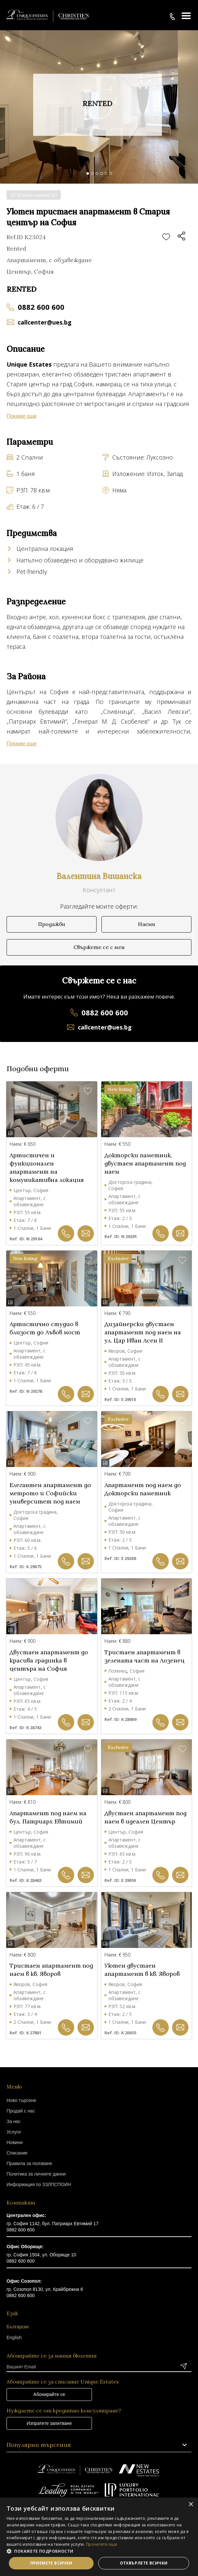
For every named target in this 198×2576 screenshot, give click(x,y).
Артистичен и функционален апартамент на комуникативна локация (47, 1167)
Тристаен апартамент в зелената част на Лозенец (144, 1656)
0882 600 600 (41, 307)
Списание (17, 2153)
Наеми (146, 924)
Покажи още (22, 416)
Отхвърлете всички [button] (144, 2563)
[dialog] (99, 2536)
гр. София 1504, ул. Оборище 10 (41, 2254)
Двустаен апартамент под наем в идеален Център (145, 1817)
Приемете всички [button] (51, 2563)
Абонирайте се (49, 2394)
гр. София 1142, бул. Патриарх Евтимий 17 (53, 2223)
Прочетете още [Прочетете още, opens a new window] (101, 2544)
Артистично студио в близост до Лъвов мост (45, 1328)
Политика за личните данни (36, 2174)
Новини (15, 2142)
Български (18, 2326)
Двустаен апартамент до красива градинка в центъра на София (49, 1660)
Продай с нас (21, 2110)
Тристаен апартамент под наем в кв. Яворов (51, 1969)
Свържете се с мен (99, 947)
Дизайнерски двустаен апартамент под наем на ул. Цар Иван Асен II (142, 1332)
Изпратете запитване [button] (49, 2423)
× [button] (190, 2504)
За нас (14, 2121)
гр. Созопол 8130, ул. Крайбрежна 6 (45, 2289)
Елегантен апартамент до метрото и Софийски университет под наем (50, 1493)
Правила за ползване (29, 2163)
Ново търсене (21, 2100)
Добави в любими (166, 237)
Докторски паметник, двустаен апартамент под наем (145, 1163)
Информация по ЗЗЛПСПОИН (39, 2184)
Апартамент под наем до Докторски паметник (142, 1489)
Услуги (14, 2132)
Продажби (51, 924)
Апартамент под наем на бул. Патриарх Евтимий (48, 1817)
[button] (99, 2551)
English (14, 2337)
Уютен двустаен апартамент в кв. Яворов (142, 1969)
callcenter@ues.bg (45, 322)
